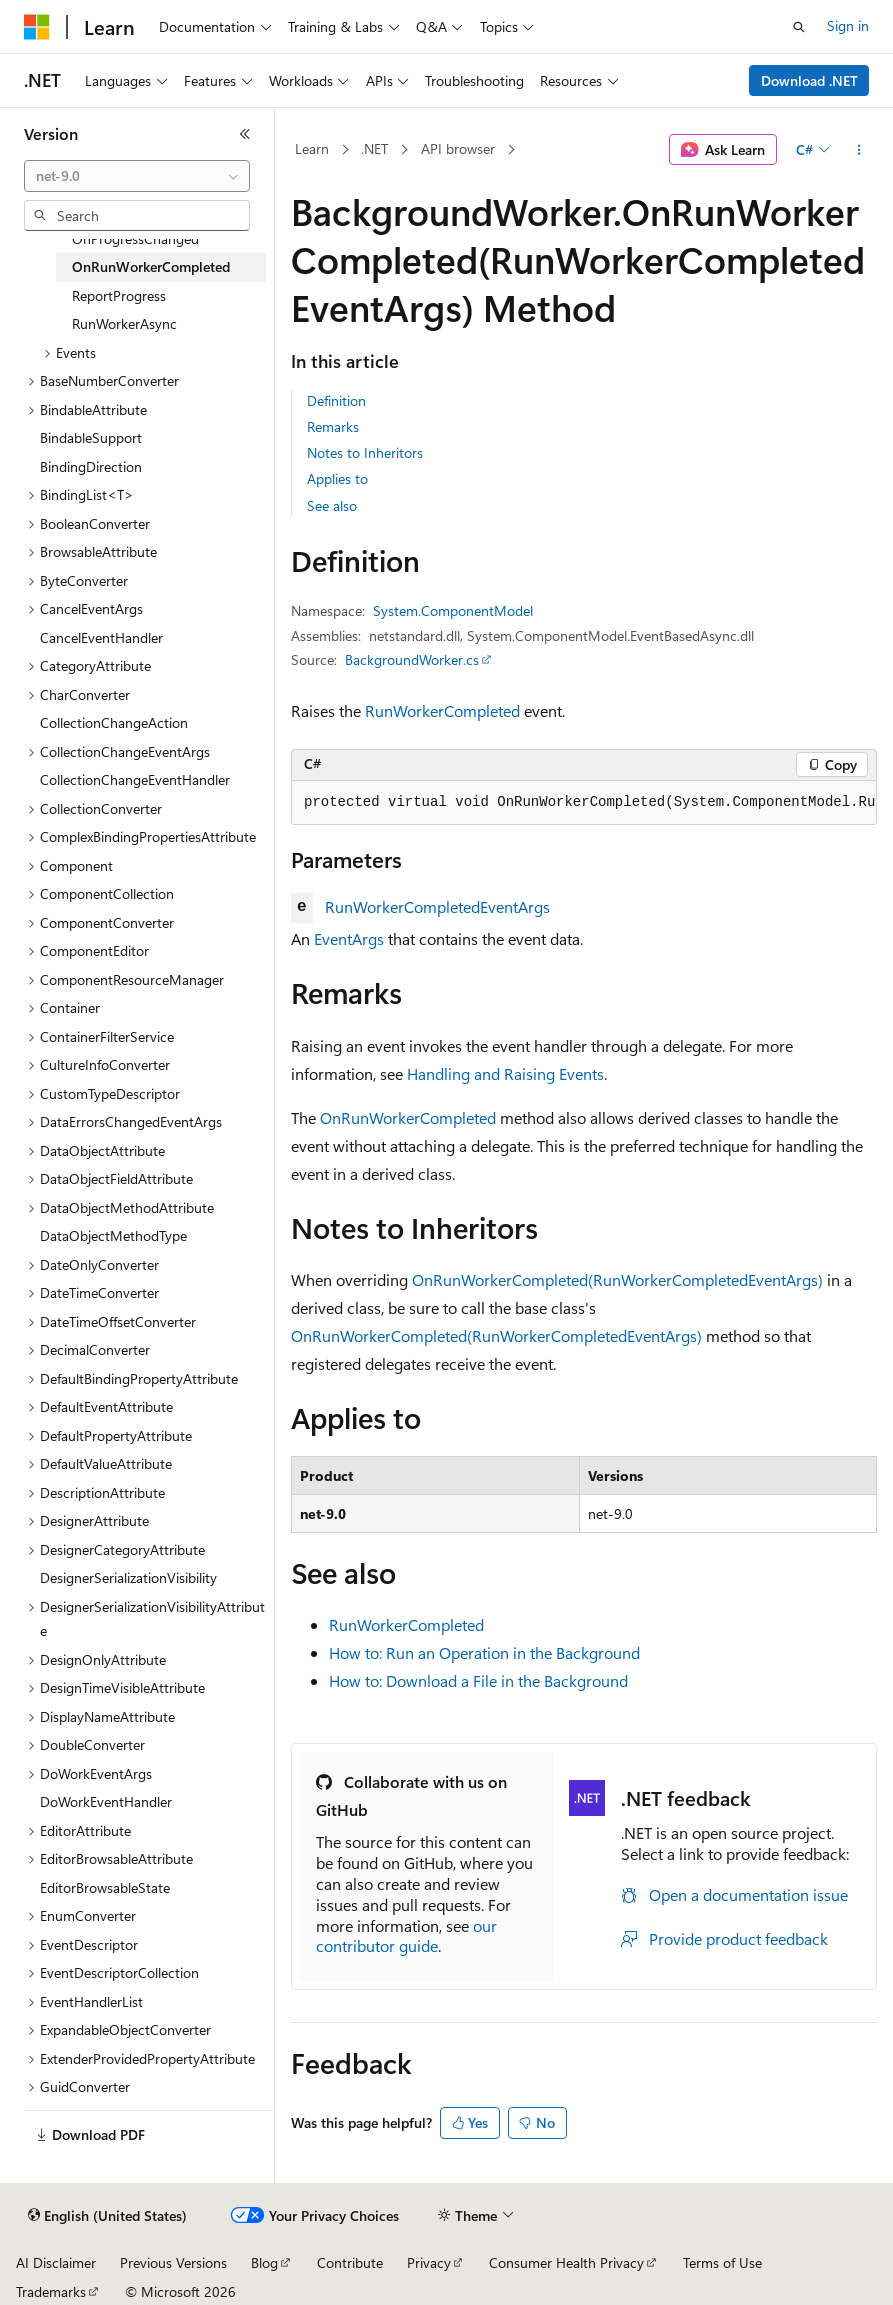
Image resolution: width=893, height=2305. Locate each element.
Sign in (848, 25)
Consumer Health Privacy (566, 2262)
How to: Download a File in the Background (478, 1680)
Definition (336, 400)
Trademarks (51, 2291)
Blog (264, 2262)
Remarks (333, 426)
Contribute (350, 2262)
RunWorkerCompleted (442, 710)
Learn (312, 148)
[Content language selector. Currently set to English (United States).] (107, 2216)
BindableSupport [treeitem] (91, 437)
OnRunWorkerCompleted (408, 1117)
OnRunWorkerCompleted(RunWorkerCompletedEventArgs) (617, 1279)
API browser (458, 148)
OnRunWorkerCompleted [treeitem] (151, 266)
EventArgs (349, 938)
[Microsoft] (37, 27)
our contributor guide (406, 1936)
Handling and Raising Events (505, 1073)
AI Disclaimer (56, 2262)
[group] (584, 803)
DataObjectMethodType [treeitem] (113, 1235)
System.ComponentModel (453, 610)
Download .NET (809, 80)
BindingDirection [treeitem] (91, 466)
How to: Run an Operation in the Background (484, 1652)
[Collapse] (245, 134)
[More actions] (859, 150)
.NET (374, 148)
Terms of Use (722, 2262)
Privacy (429, 2262)
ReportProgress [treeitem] (119, 295)
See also (332, 505)
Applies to (337, 478)
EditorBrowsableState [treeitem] (105, 1887)
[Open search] (799, 27)
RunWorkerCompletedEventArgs (437, 906)
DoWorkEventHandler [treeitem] (106, 1801)
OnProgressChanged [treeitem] (135, 238)
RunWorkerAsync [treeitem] (124, 323)
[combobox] (137, 176)
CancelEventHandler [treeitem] (101, 637)
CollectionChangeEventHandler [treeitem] (135, 779)
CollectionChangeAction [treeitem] (114, 722)
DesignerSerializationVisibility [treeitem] (128, 1577)
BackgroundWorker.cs (412, 659)
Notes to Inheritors (365, 452)
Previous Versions (173, 2262)
